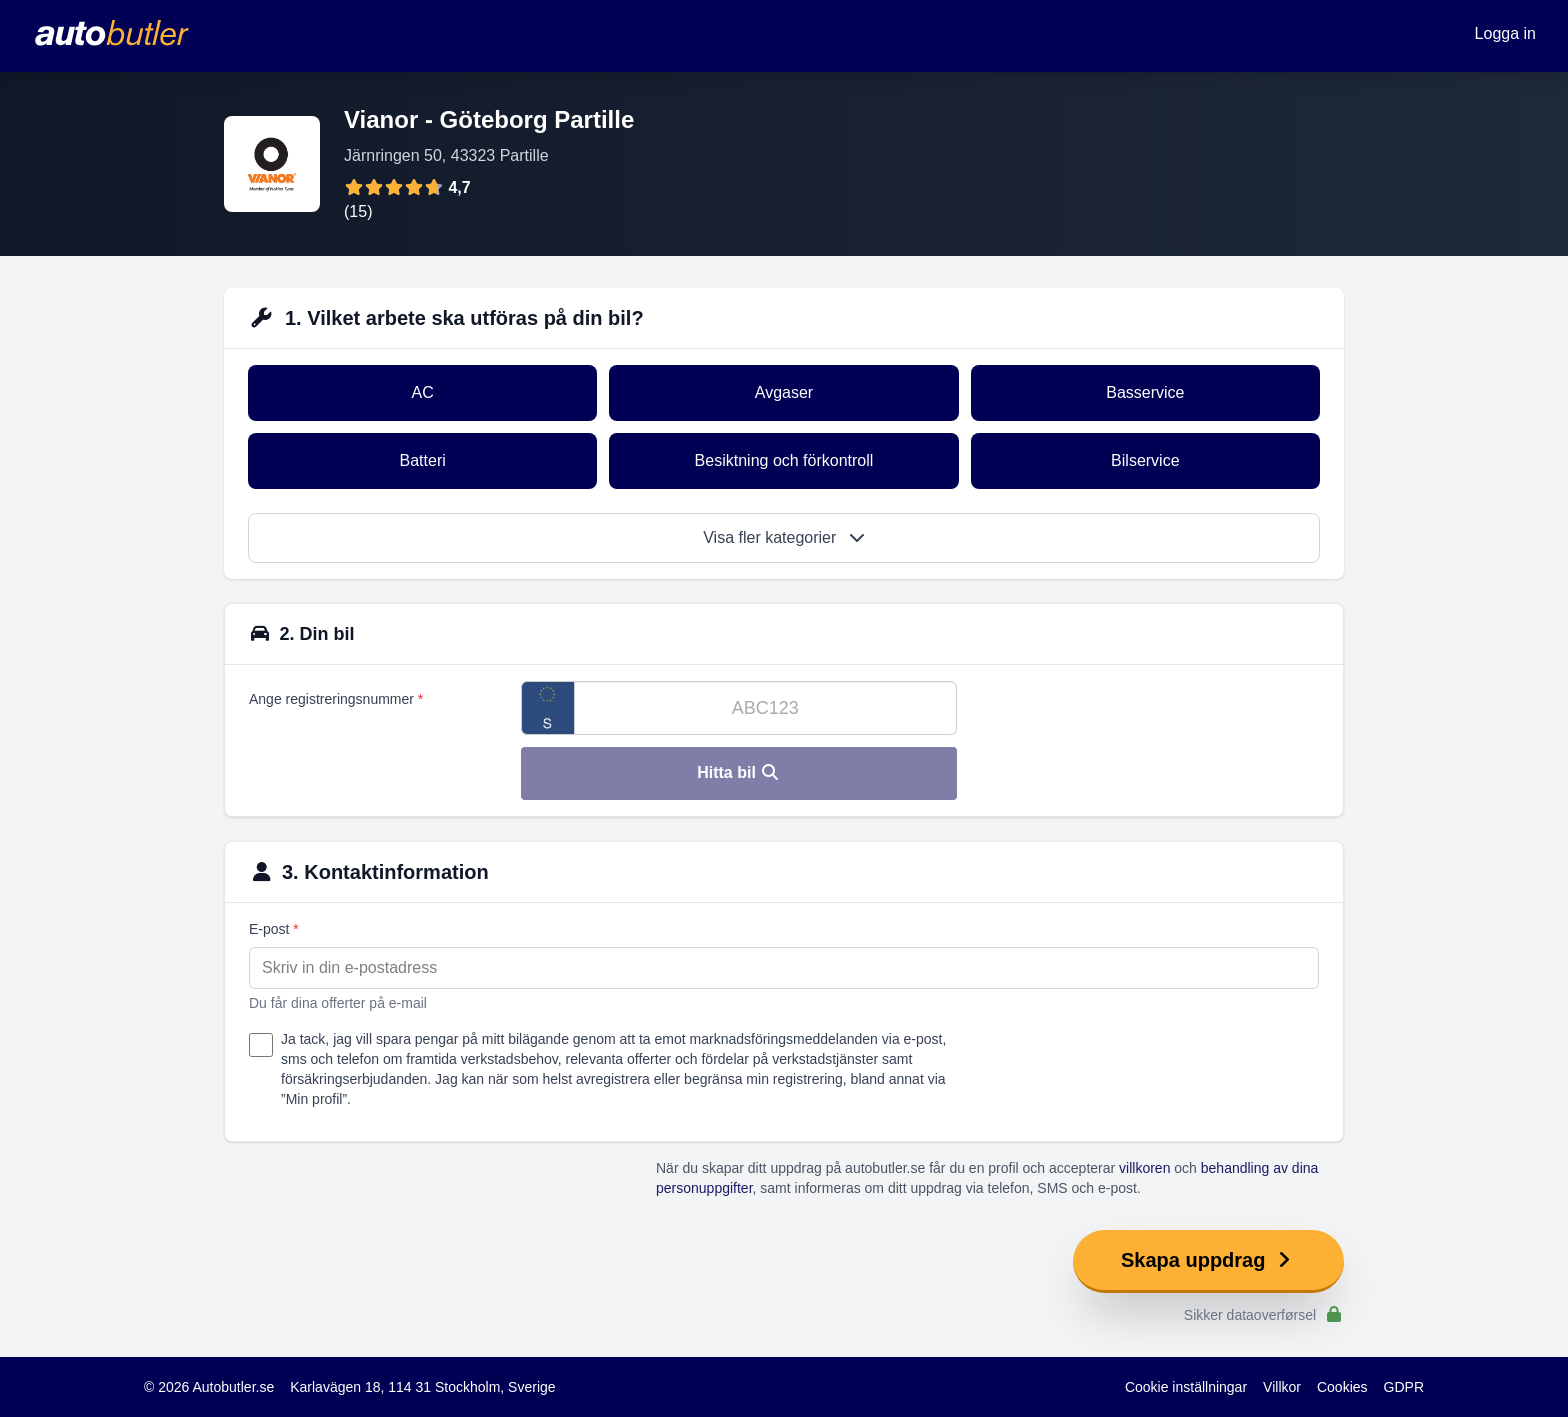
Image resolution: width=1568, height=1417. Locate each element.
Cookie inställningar (1186, 1387)
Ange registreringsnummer (336, 699)
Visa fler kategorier (784, 537)
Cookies (1342, 1387)
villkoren (1144, 1168)
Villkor (1282, 1387)
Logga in (1505, 33)
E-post (274, 929)
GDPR (1404, 1387)
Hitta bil (738, 772)
